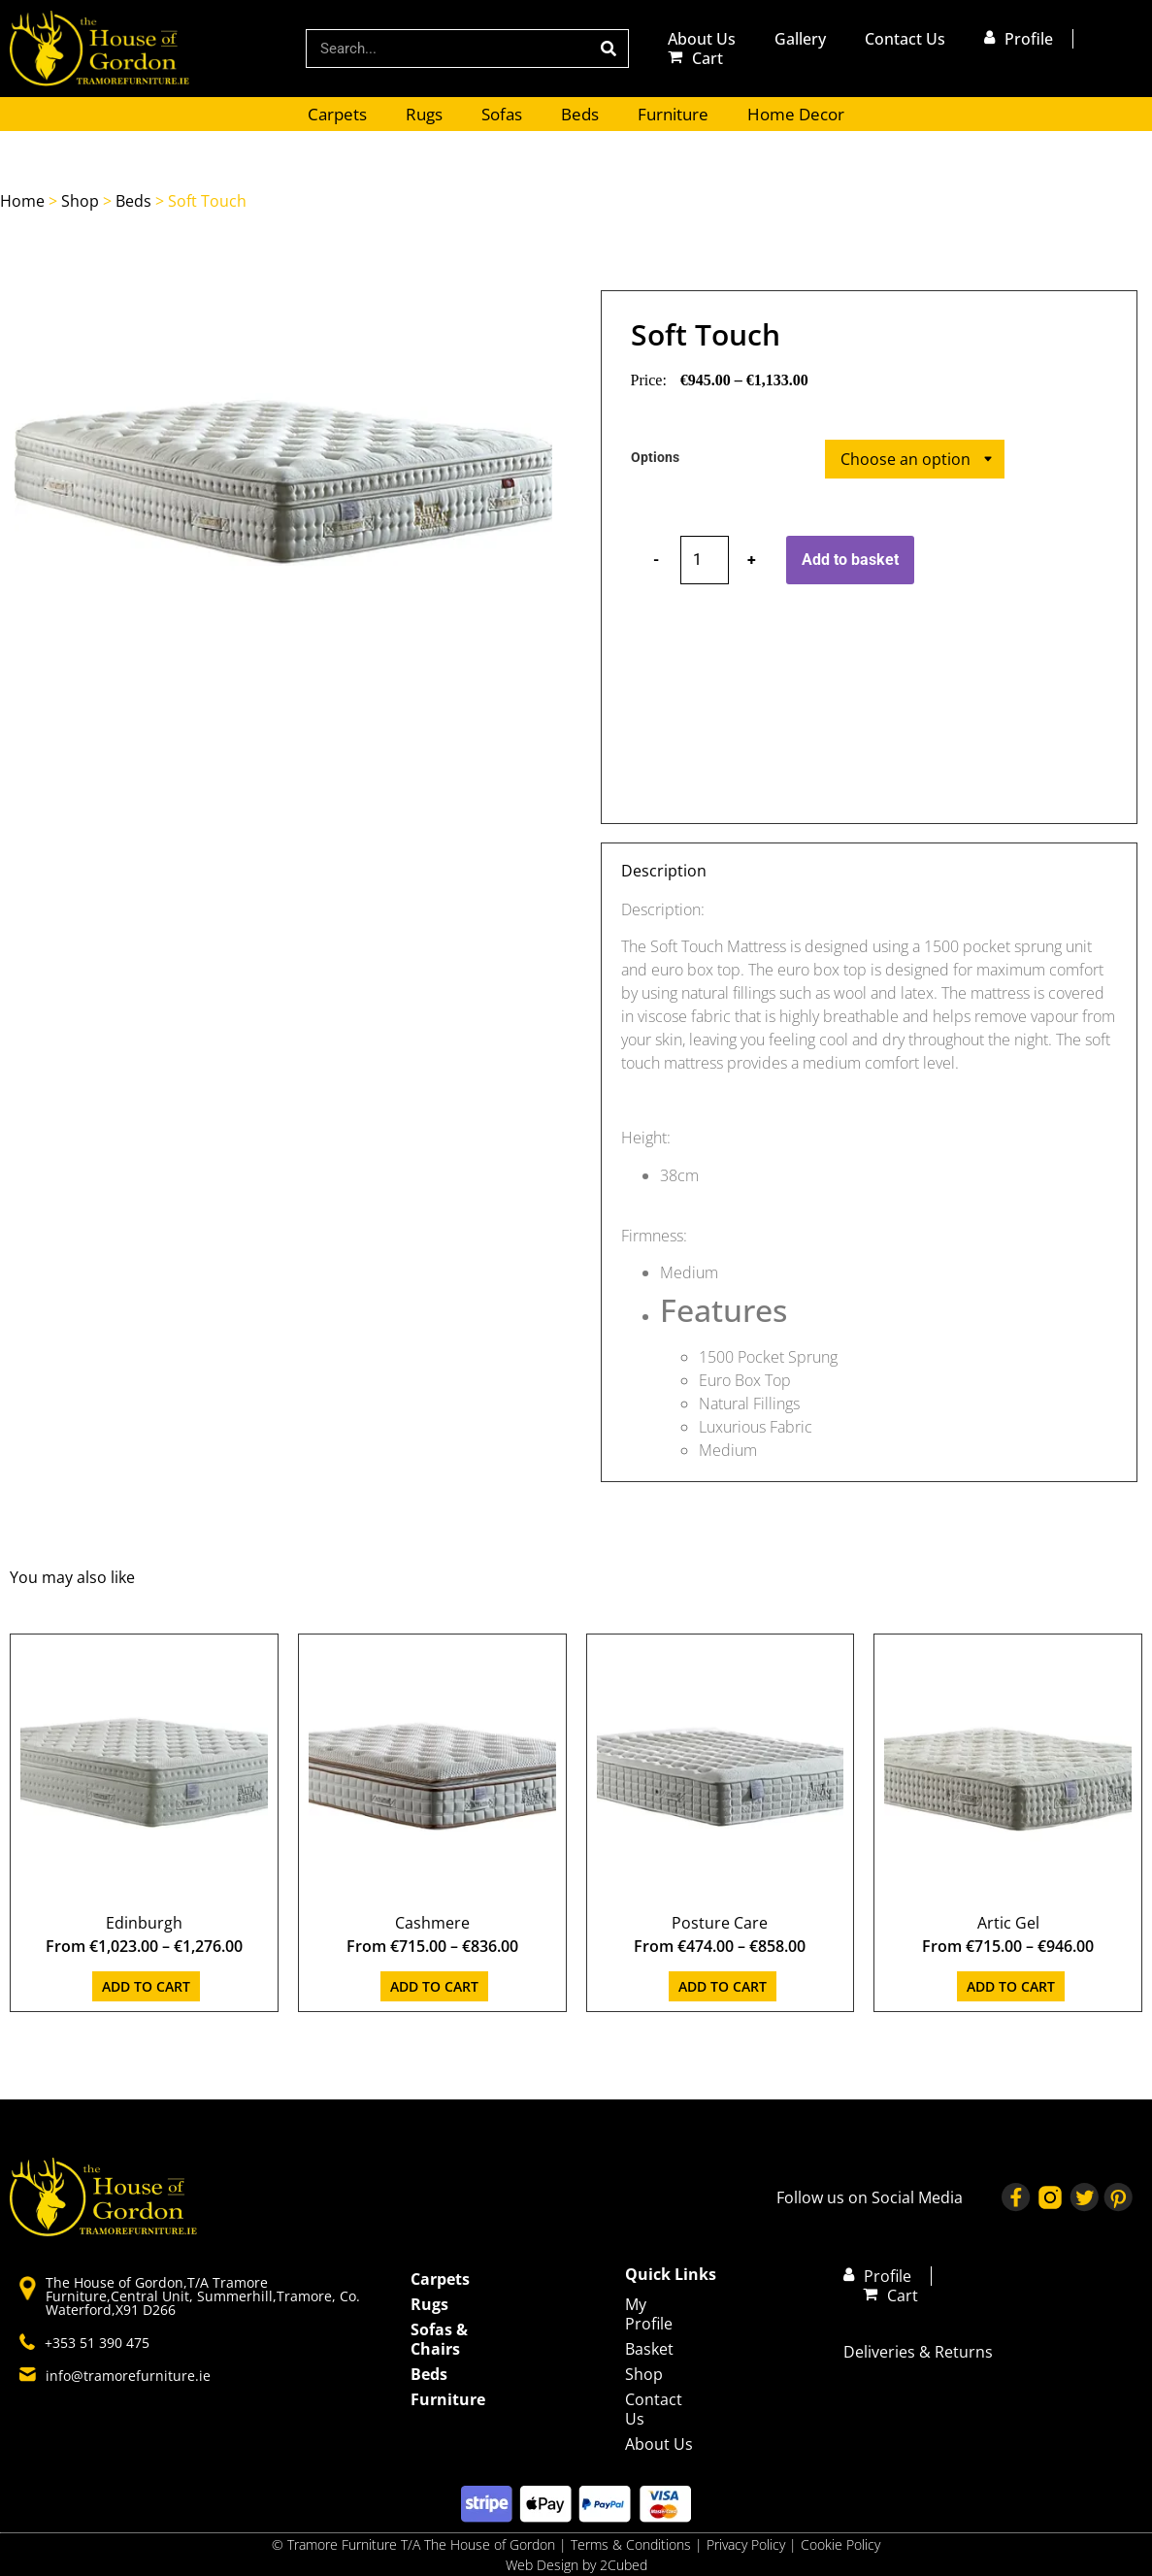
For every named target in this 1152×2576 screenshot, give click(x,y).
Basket (649, 2349)
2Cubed (623, 2565)
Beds (580, 114)
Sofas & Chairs (439, 2339)
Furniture (673, 114)
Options (655, 458)
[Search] (608, 48)
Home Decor (795, 114)
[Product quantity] (704, 560)
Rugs (424, 114)
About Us (702, 39)
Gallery (800, 39)
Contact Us (905, 39)
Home (22, 201)
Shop (80, 201)
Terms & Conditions (631, 2544)
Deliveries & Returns (918, 2351)
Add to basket (850, 559)
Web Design (542, 2565)
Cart (707, 58)
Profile (1028, 39)
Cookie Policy (840, 2544)
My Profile (649, 2314)
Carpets (337, 114)
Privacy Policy (748, 2544)
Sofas (501, 114)
